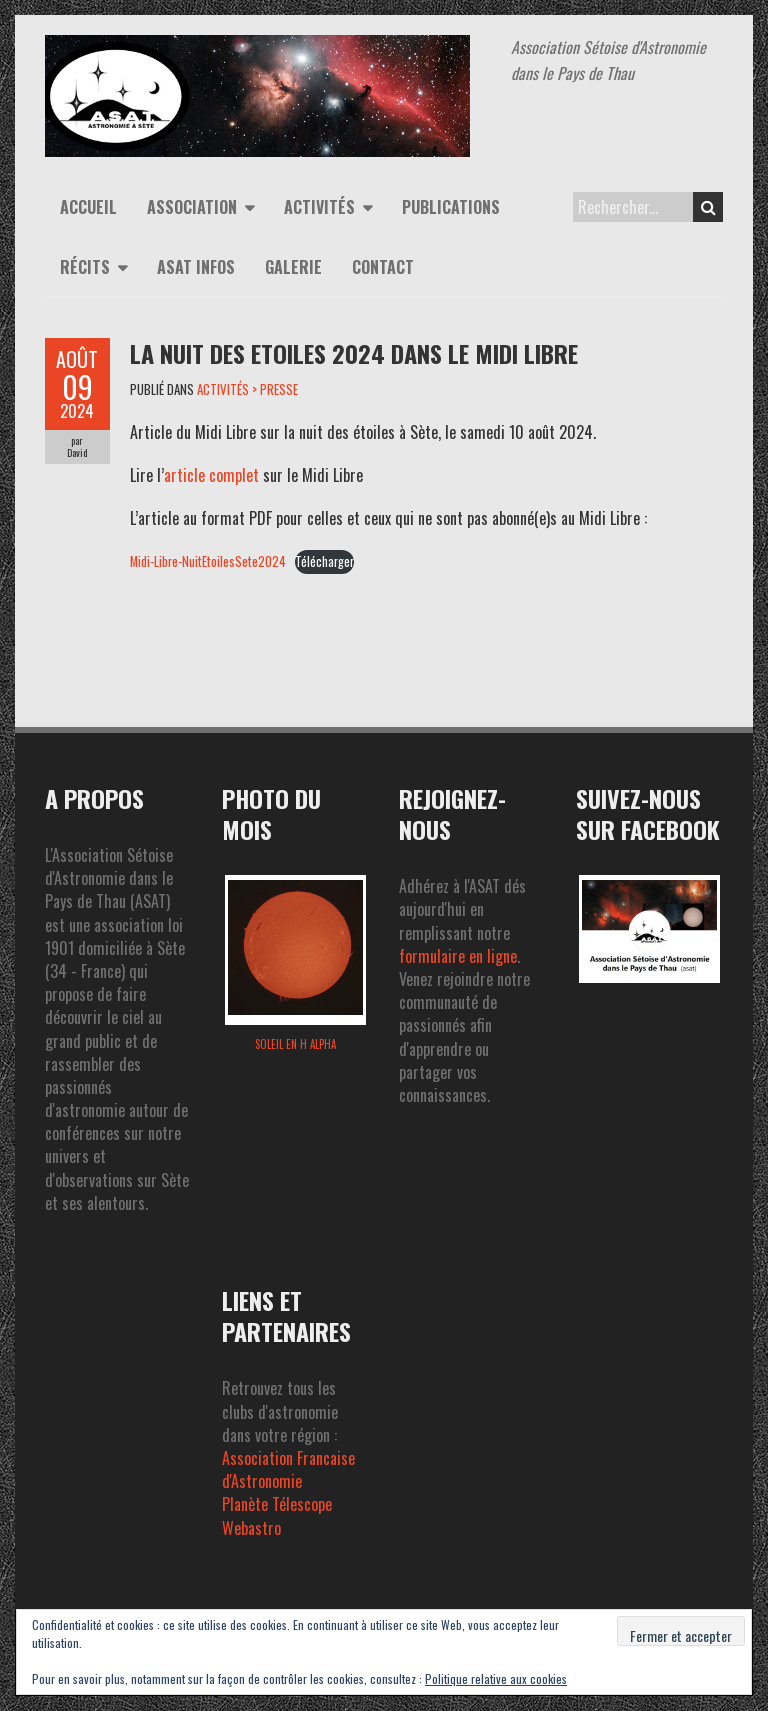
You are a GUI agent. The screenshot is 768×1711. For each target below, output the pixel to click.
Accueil (88, 207)
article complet (211, 475)
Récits (85, 267)
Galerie (293, 267)
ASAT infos (196, 267)
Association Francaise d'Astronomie (288, 1469)
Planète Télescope (277, 1504)
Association (192, 207)
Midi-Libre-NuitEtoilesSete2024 (208, 561)
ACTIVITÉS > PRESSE (247, 389)
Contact (383, 267)
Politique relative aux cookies (496, 1678)
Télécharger (324, 561)
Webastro (251, 1528)
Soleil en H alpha (295, 1044)
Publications (451, 207)
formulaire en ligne (458, 956)
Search (708, 207)
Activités (319, 207)
